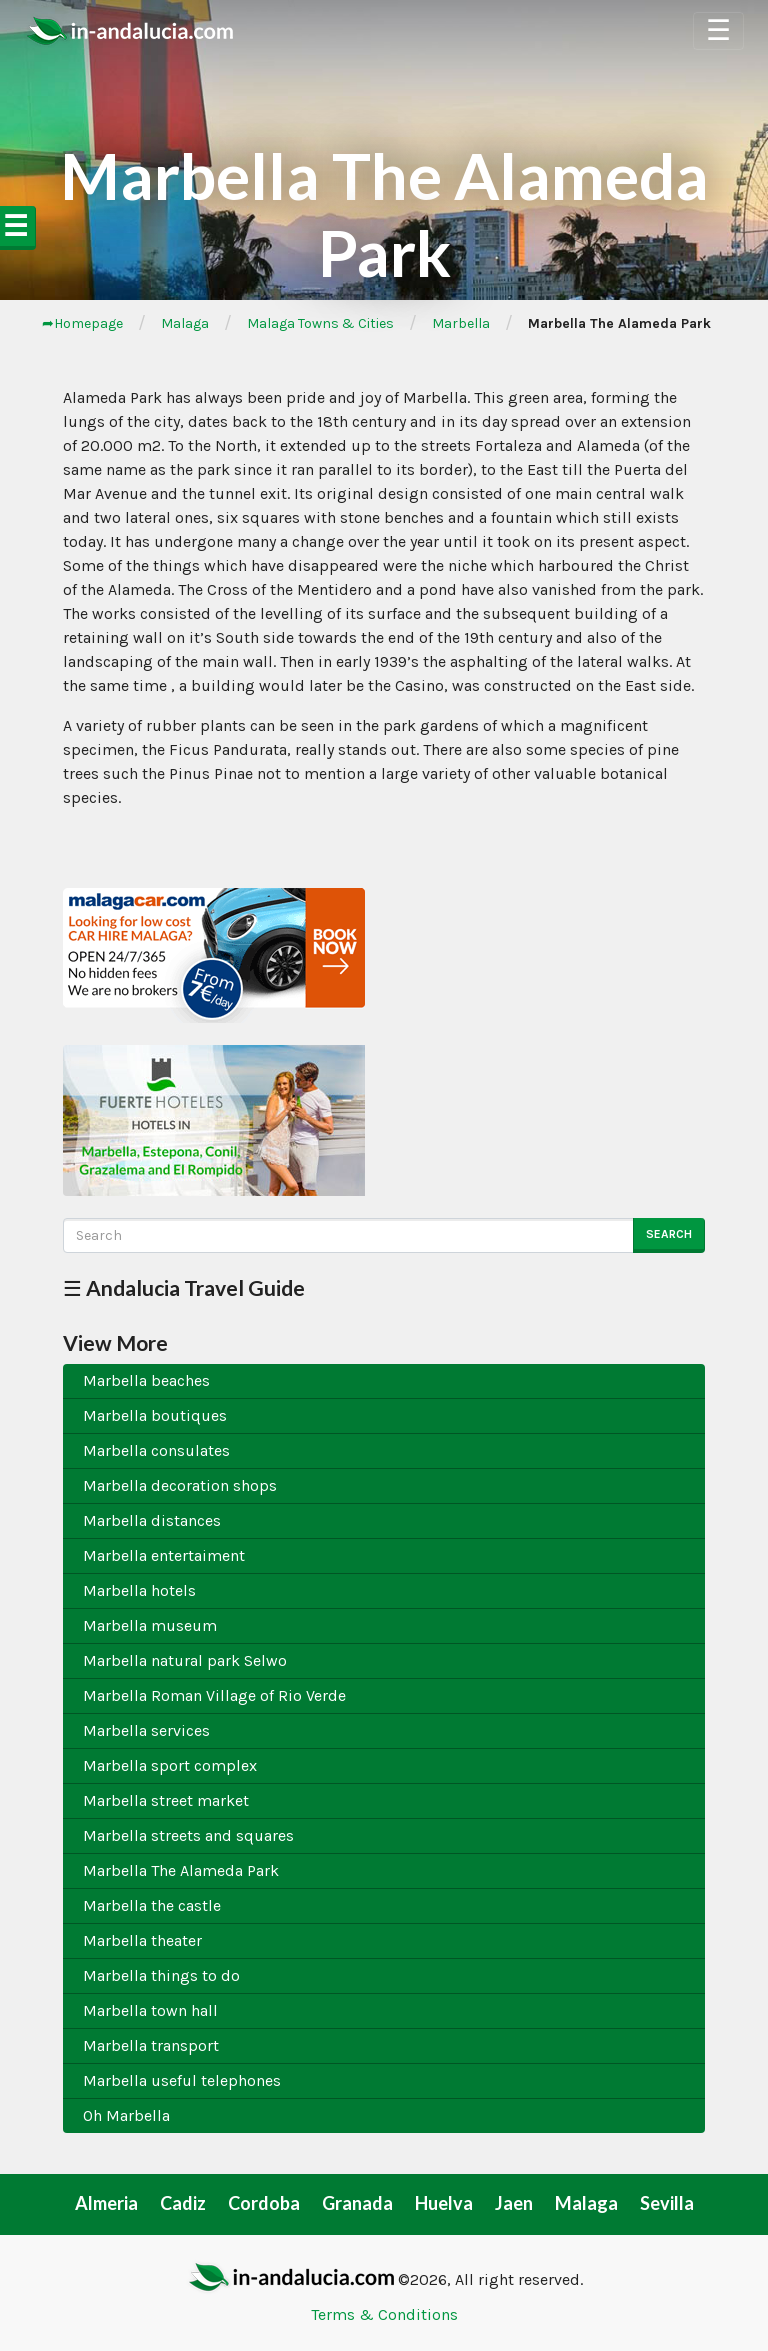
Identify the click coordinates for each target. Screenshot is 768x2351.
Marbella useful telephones (182, 2080)
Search (669, 1234)
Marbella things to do (161, 1975)
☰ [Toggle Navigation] (718, 30)
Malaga (185, 323)
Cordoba (264, 2203)
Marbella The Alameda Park (181, 1870)
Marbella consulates (156, 1450)
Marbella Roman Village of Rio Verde (214, 1695)
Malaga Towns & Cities (320, 323)
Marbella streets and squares (188, 1835)
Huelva (444, 2203)
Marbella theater (142, 1940)
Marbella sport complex (170, 1765)
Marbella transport (151, 2045)
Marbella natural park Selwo (185, 1660)
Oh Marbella (126, 2115)
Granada (357, 2203)
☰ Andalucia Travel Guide (184, 1287)
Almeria (106, 2203)
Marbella (461, 323)
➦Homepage (82, 323)
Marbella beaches (146, 1380)
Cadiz (183, 2203)
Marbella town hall (150, 2010)
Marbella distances (152, 1520)
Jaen (514, 2203)
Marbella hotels (139, 1590)
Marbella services (146, 1730)
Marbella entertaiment (164, 1555)
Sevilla (667, 2203)
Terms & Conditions (384, 2314)
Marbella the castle (152, 1905)
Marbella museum (150, 1625)
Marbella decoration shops (180, 1485)
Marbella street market (166, 1800)
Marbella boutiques (155, 1415)
